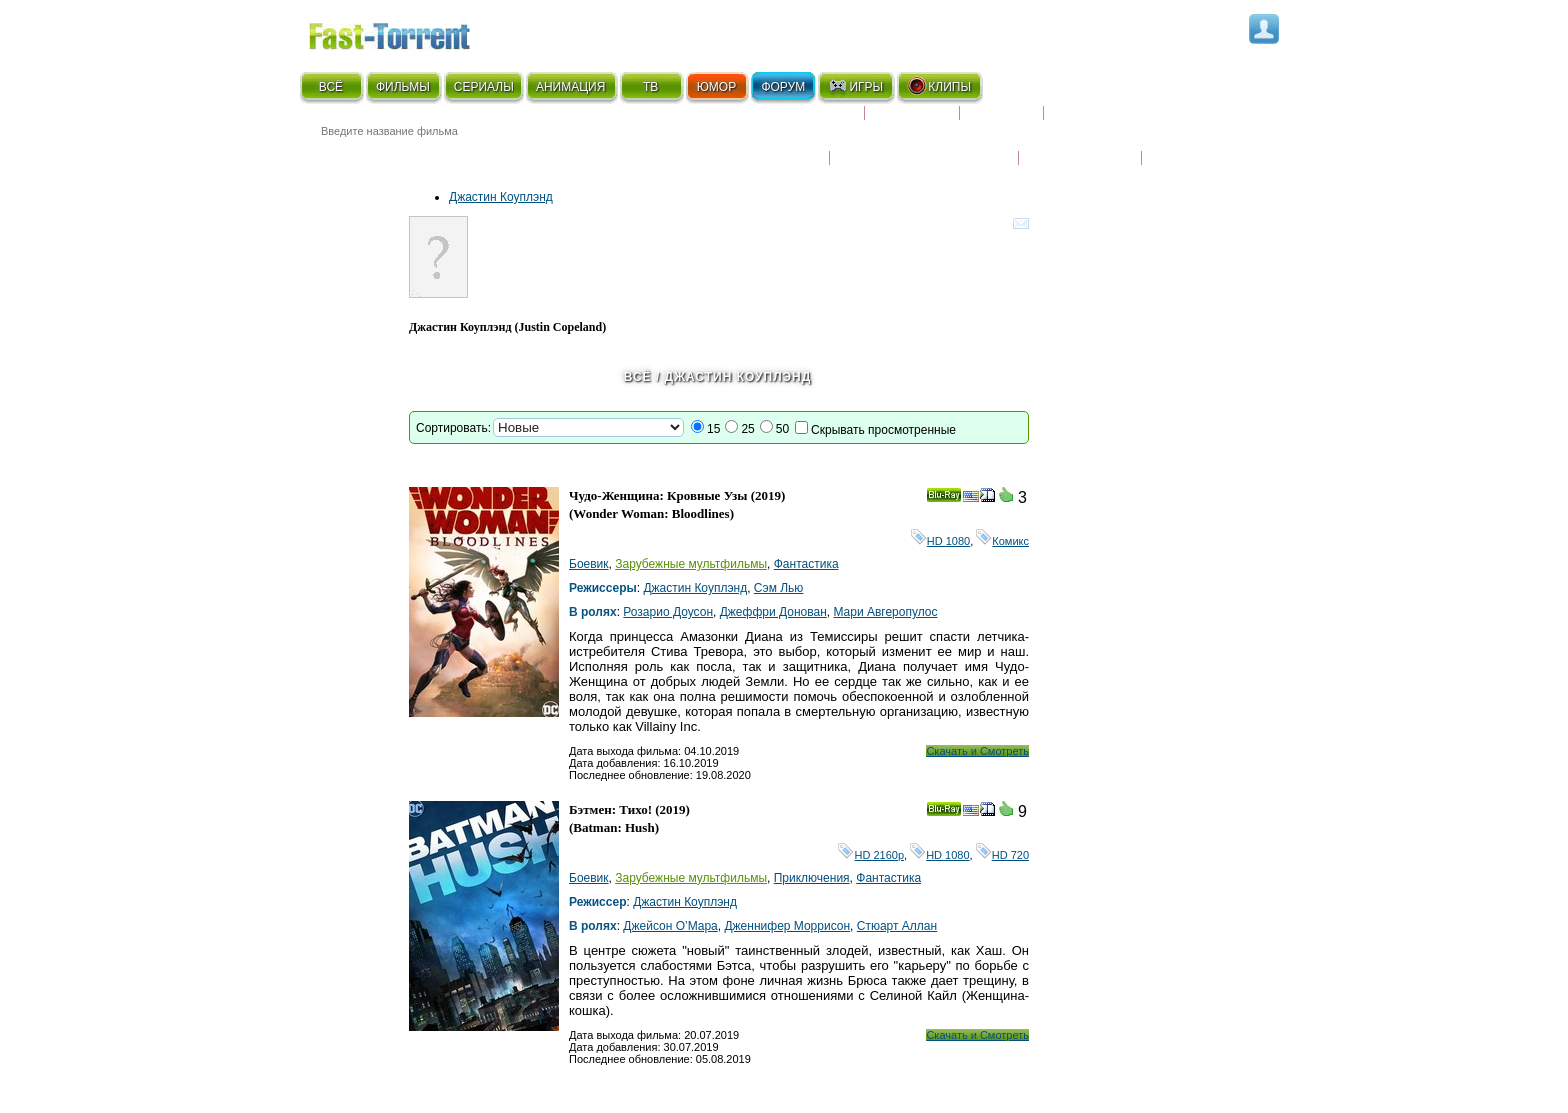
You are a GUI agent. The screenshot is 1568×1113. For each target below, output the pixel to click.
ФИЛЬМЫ (403, 87)
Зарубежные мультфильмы (691, 564)
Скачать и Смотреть (977, 751)
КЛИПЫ (939, 86)
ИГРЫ (855, 86)
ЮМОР (716, 87)
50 (782, 429)
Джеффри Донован (773, 612)
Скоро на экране (793, 121)
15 (713, 429)
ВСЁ (331, 87)
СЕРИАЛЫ (484, 87)
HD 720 (1002, 855)
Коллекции (912, 121)
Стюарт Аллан (897, 926)
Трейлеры (1185, 145)
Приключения (812, 878)
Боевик (589, 564)
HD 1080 (940, 541)
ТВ (650, 87)
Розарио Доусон (668, 612)
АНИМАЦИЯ (570, 87)
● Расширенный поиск (577, 154)
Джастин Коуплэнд (501, 197)
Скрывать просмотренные (883, 430)
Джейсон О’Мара (670, 926)
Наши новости (1080, 145)
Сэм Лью (779, 588)
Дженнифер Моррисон (787, 926)
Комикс (1002, 541)
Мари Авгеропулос (885, 612)
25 (747, 429)
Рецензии (1002, 121)
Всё (638, 377)
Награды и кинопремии (924, 145)
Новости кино (769, 145)
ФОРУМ (783, 87)
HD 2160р (871, 855)
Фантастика (806, 564)
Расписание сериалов (1129, 121)
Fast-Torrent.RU (409, 32)
